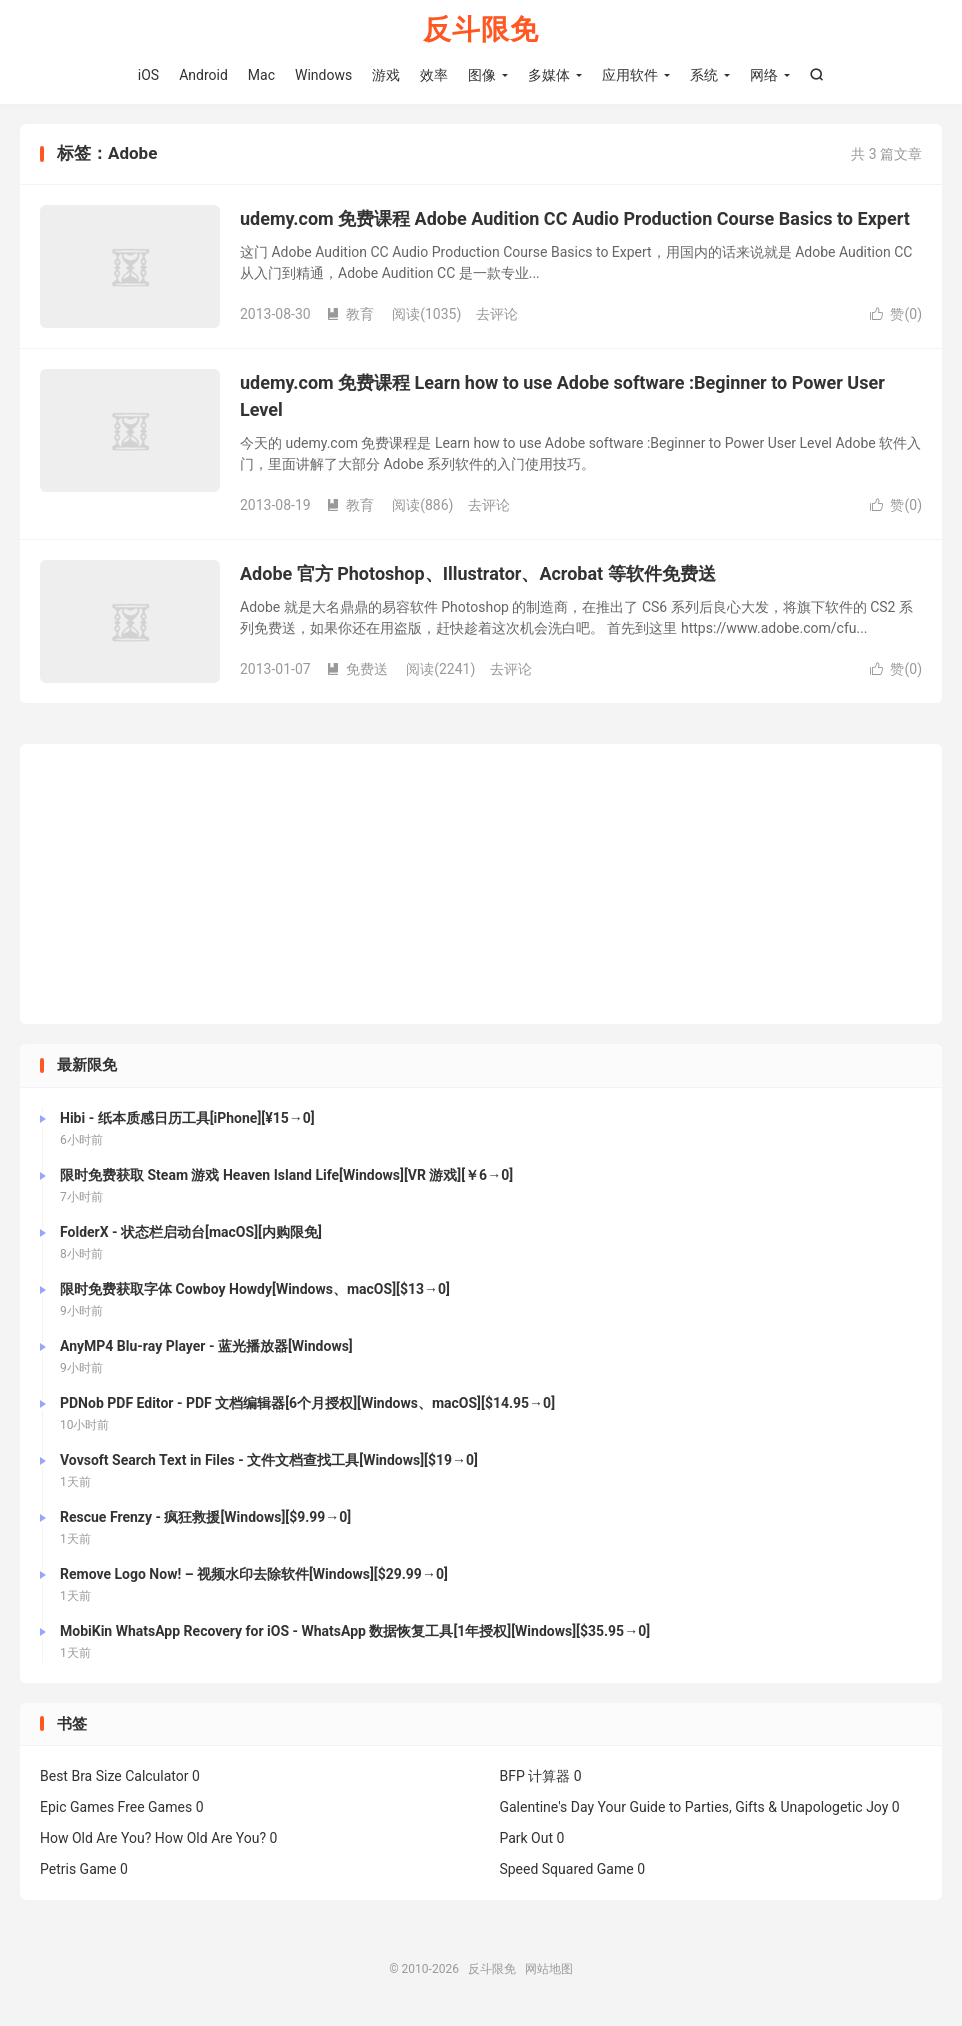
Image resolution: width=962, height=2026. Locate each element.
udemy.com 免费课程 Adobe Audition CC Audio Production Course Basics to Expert (575, 218)
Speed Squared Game (566, 1869)
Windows (323, 75)
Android (203, 75)
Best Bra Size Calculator (114, 1776)
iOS (148, 75)
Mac (261, 75)
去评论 (497, 314)
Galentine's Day (546, 1807)
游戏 (386, 75)
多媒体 (549, 75)
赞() (896, 314)
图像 (482, 75)
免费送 (357, 669)
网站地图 (549, 1969)
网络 (764, 75)
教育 (350, 314)
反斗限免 (481, 30)
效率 (434, 75)
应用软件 (630, 75)
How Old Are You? (95, 1838)
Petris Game (78, 1869)
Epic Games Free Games (116, 1807)
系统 (704, 75)
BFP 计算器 (534, 1776)
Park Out (526, 1838)
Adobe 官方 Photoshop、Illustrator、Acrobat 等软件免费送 (478, 573)
